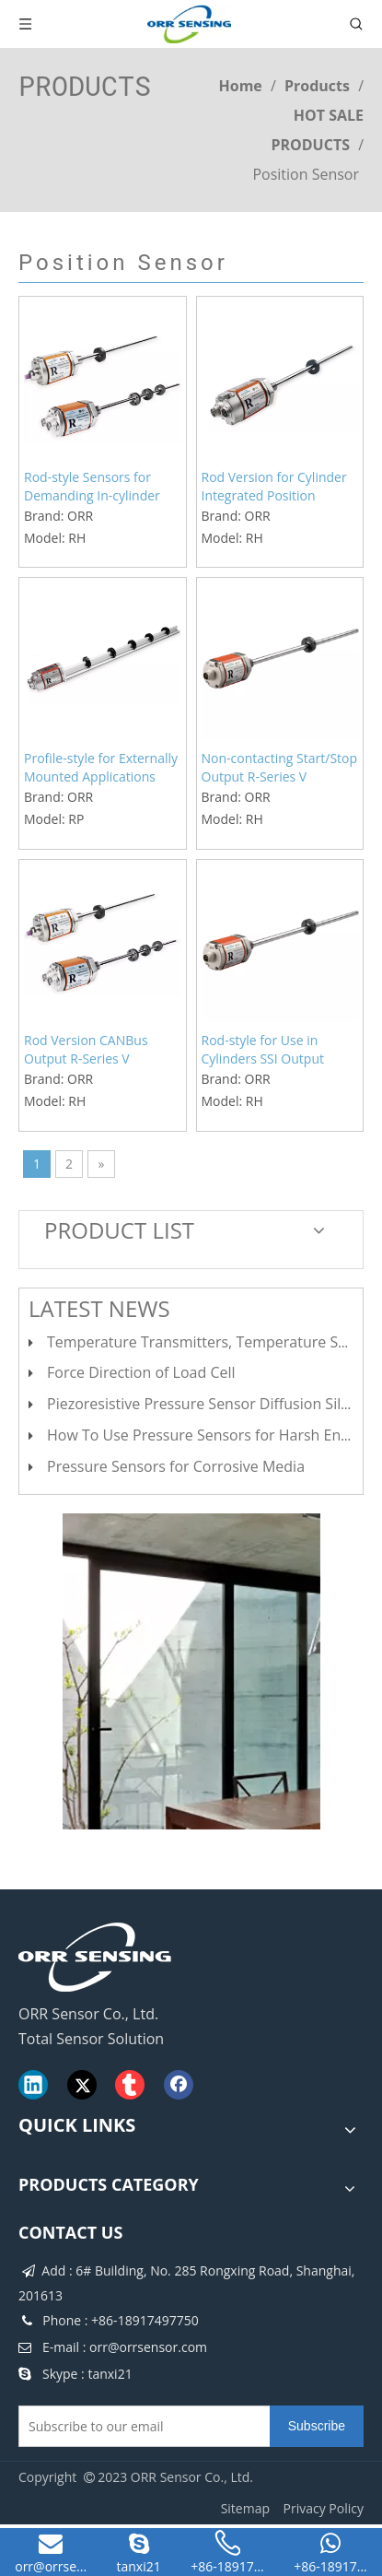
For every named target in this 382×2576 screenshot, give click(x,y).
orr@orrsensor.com (148, 2347)
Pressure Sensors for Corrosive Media (176, 1466)
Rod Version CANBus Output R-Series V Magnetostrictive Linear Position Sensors (94, 1049)
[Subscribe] (317, 2426)
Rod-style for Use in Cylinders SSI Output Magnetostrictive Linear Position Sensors (272, 1049)
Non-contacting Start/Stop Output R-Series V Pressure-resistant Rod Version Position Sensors (280, 767)
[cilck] (191, 1671)
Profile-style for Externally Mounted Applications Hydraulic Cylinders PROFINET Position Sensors (101, 767)
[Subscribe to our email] (140, 2426)
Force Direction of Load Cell (141, 1372)
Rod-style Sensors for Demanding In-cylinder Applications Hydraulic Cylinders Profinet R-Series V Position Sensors (99, 486)
